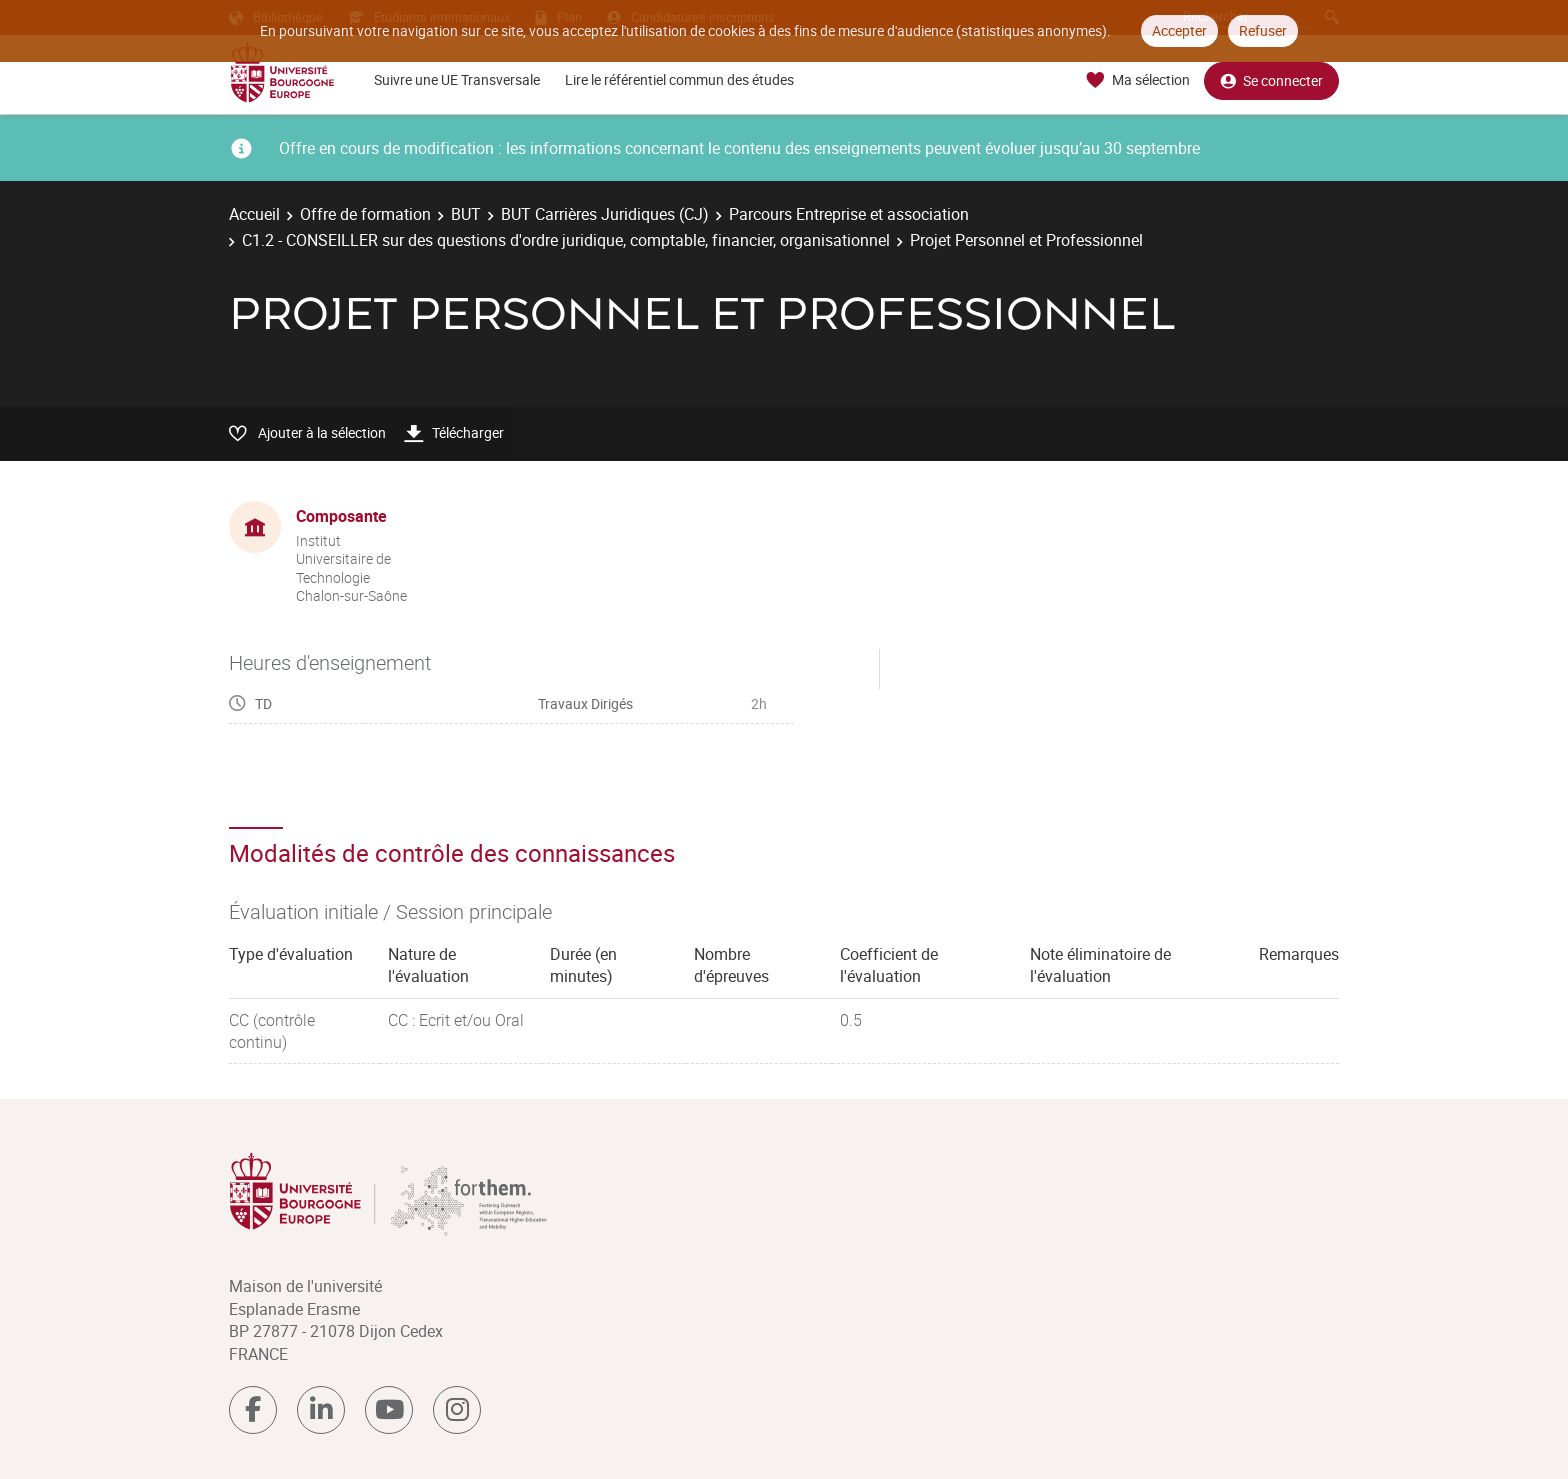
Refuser (1263, 30)
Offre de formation (365, 214)
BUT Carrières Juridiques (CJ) (605, 214)
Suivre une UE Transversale (457, 79)
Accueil (254, 214)
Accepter (1179, 30)
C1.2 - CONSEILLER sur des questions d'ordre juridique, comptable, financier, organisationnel (566, 240)
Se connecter (1271, 80)
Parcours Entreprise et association (849, 214)
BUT (466, 214)
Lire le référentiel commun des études (679, 79)
